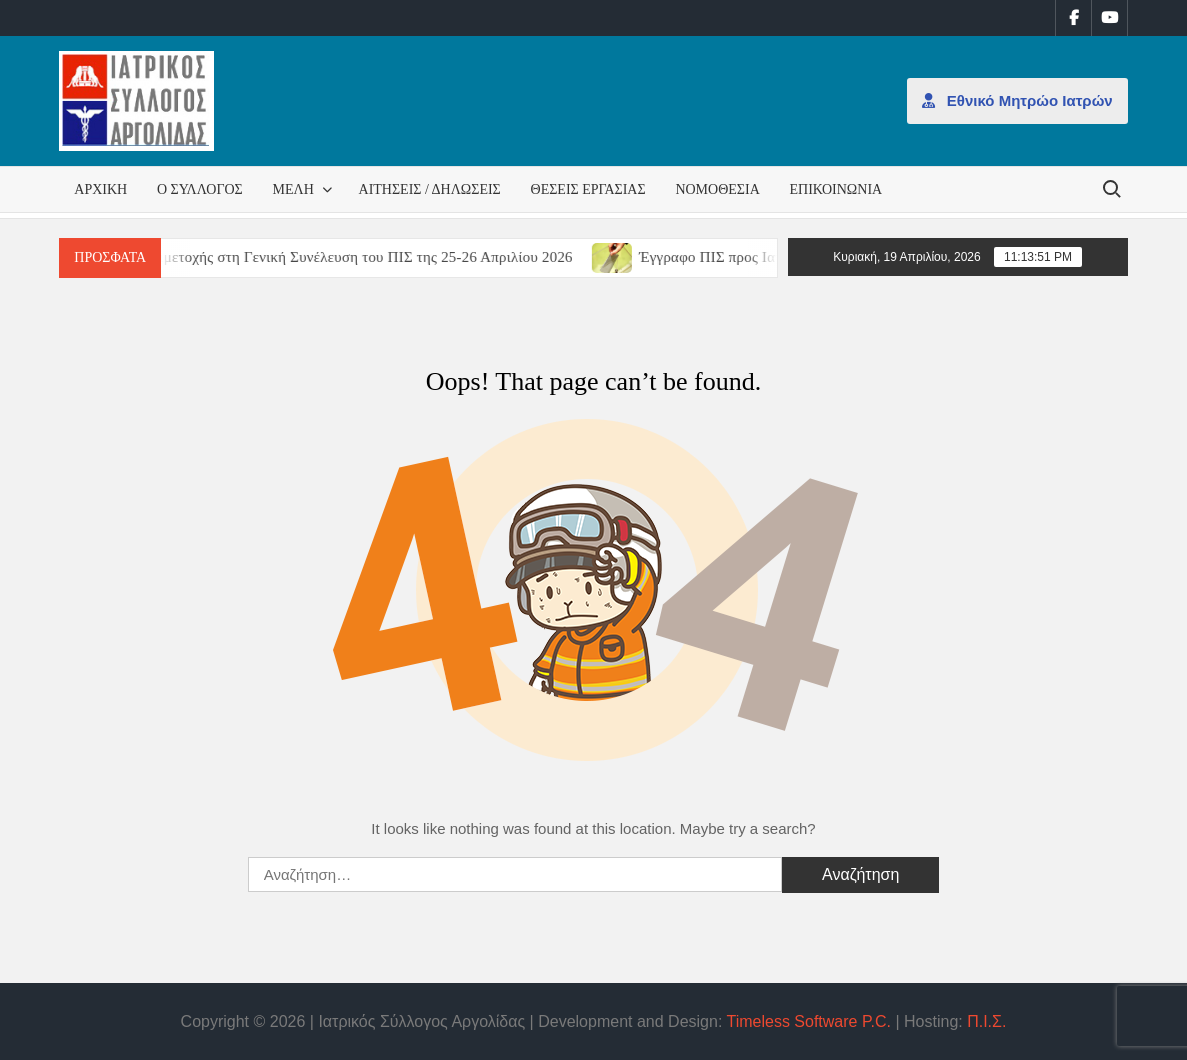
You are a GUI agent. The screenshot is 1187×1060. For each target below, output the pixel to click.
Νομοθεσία (717, 189)
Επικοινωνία (836, 189)
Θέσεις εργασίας (588, 189)
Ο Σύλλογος (200, 189)
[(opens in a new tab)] (625, 256)
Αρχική (100, 189)
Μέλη (293, 189)
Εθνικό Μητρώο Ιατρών (1017, 100)
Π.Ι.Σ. (986, 1021)
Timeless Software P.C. (808, 1021)
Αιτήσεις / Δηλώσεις (430, 189)
